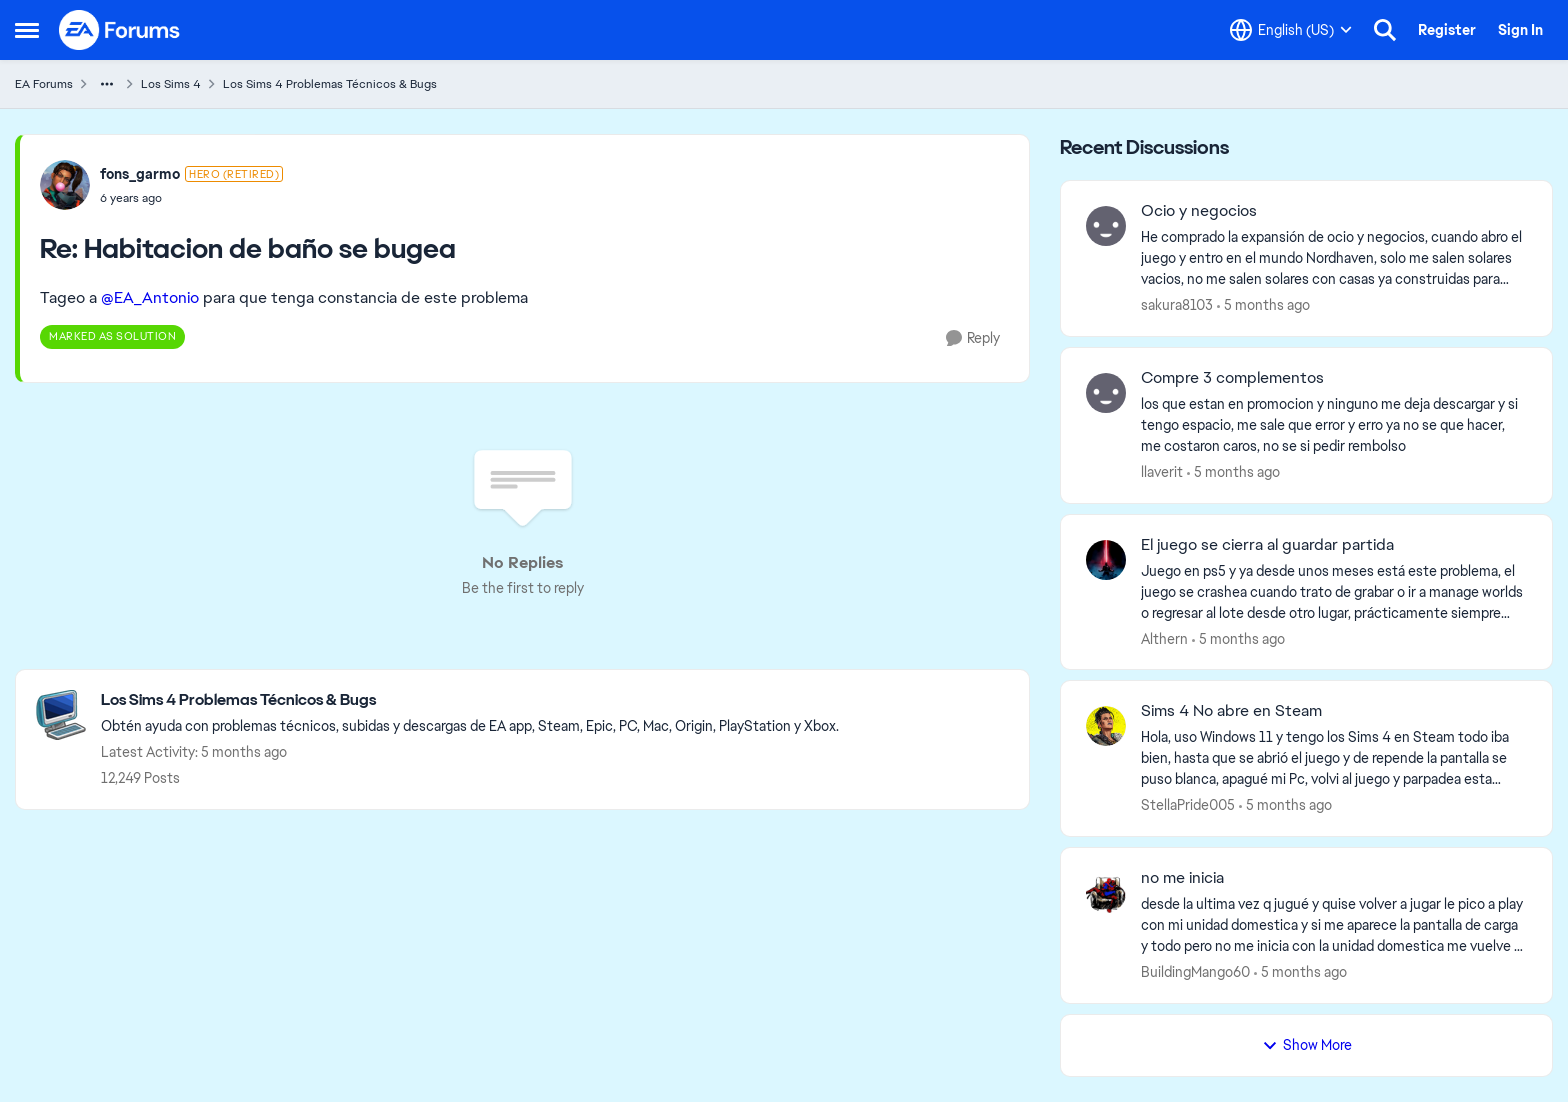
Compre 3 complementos (1232, 378)
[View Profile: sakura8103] (1106, 226)
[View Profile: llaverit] (1106, 393)
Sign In (1520, 30)
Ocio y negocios (1199, 211)
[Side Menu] (27, 30)
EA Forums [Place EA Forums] (44, 84)
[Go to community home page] (120, 30)
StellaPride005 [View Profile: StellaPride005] (1188, 805)
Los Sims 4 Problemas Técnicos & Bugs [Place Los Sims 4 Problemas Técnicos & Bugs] (330, 84)
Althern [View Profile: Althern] (1164, 638)
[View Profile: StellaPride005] (1106, 726)
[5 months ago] (1263, 305)
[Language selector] (1291, 30)
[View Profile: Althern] (1106, 560)
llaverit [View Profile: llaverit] (1162, 472)
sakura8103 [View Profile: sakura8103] (1177, 305)
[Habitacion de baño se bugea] (191, 198)
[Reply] (973, 338)
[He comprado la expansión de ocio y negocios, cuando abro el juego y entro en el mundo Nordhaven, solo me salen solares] (1334, 258)
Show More (1307, 1045)
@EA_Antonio (150, 297)
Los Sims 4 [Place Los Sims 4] (171, 84)
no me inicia (1182, 878)
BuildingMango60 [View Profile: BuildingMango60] (1195, 972)
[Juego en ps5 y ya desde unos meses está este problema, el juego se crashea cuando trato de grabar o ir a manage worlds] (1334, 591)
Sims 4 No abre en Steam (1231, 711)
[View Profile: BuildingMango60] (1106, 893)
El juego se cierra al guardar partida (1267, 545)
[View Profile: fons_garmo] (65, 185)
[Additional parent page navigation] (107, 84)
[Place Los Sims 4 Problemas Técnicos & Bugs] (470, 700)
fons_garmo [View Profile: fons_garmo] (140, 174)
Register (1447, 30)
